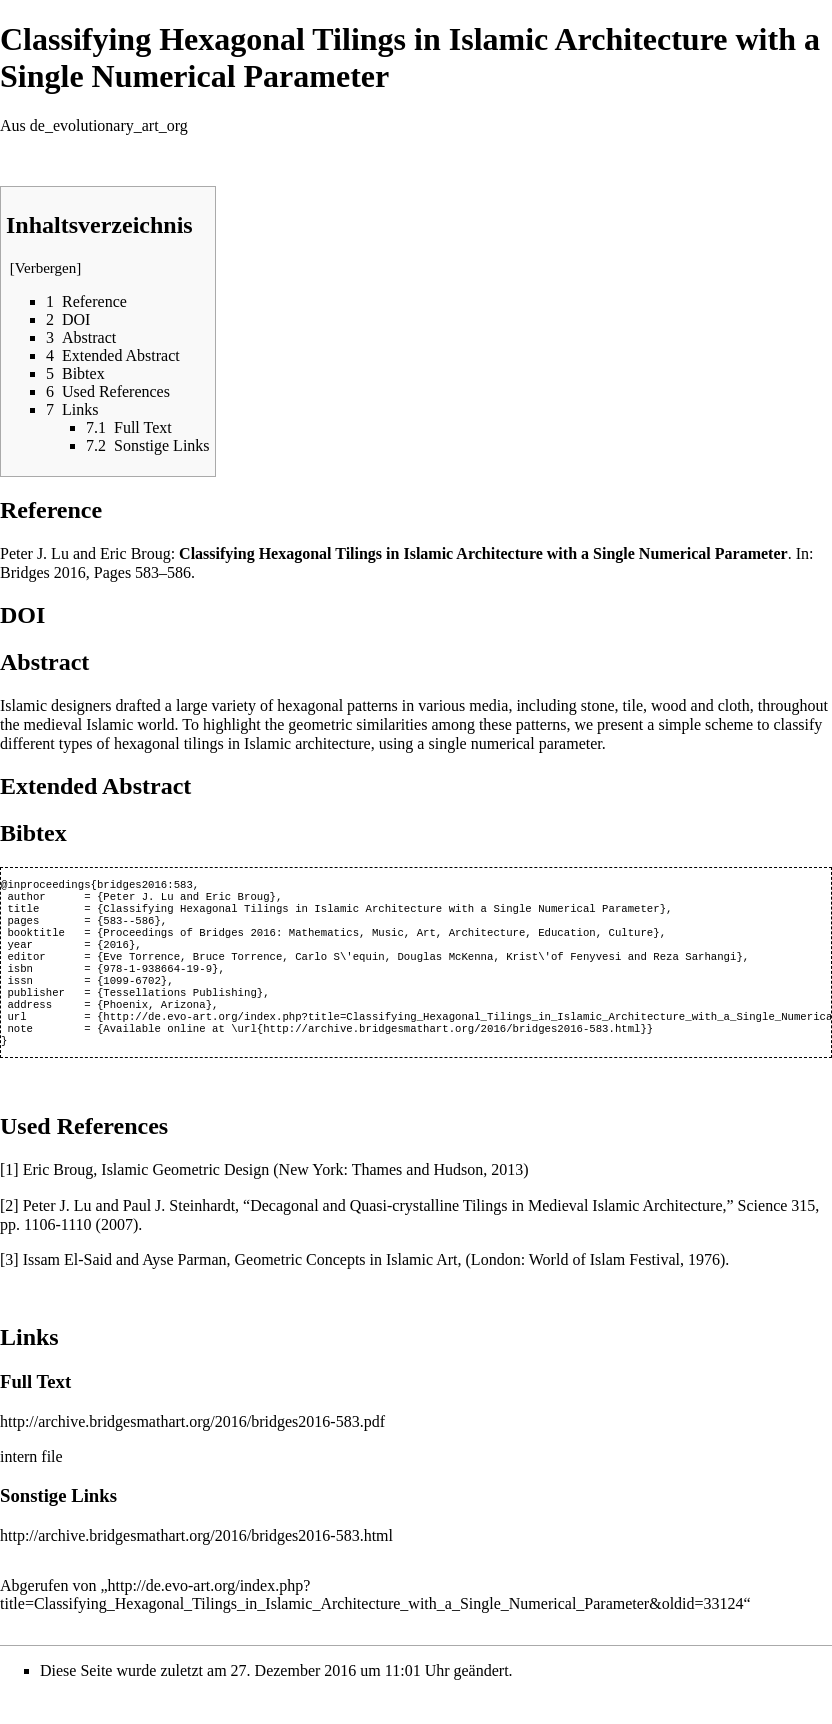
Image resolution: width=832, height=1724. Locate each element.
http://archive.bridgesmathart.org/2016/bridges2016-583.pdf (192, 1449)
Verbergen (46, 268)
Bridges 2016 (43, 572)
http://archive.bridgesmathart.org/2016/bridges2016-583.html (196, 1563)
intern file (31, 1484)
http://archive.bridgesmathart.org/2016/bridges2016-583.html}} (458, 1054)
